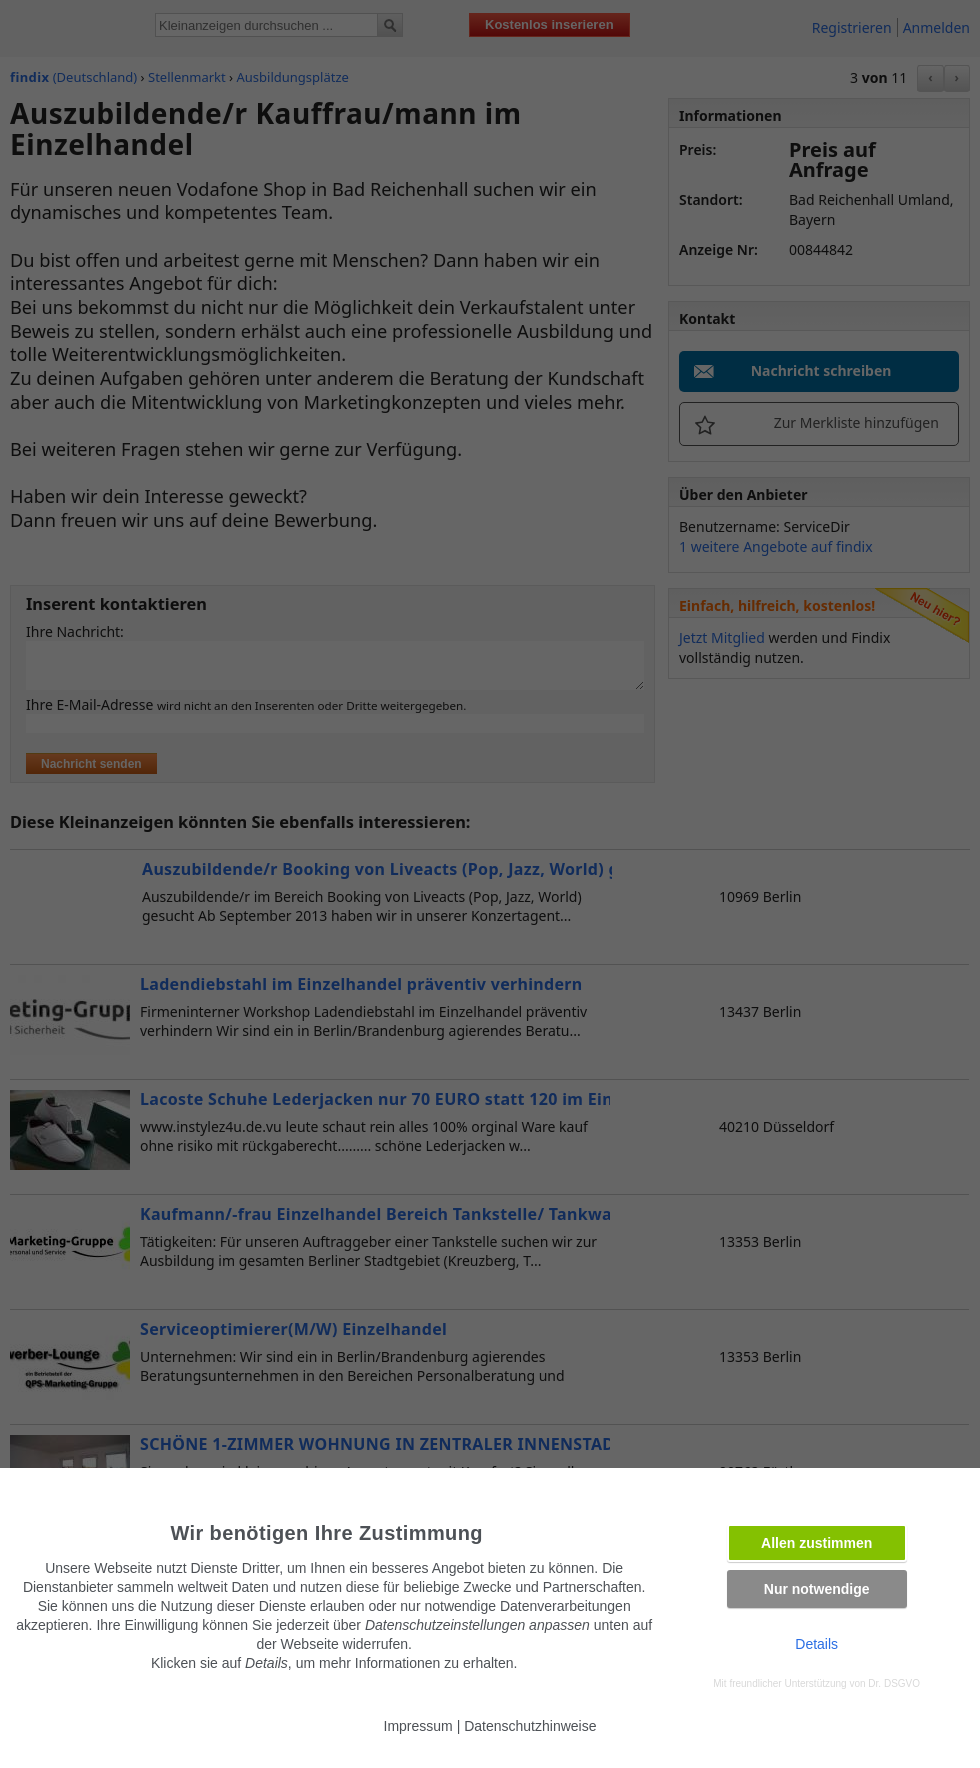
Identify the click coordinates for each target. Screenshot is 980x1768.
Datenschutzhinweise (530, 1726)
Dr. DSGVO (894, 1683)
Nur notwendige (817, 1589)
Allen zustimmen (816, 1543)
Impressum (418, 1726)
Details (816, 1644)
